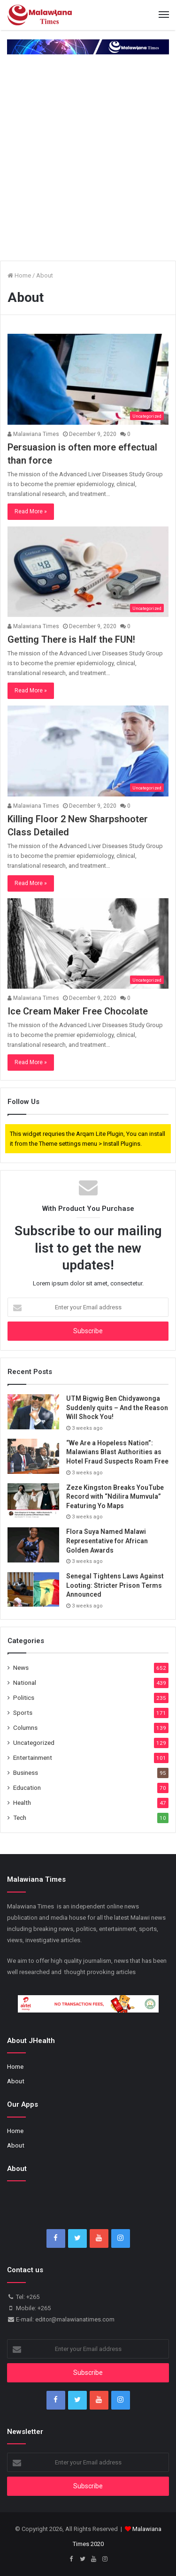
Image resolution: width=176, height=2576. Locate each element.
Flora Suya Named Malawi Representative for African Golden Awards (107, 1541)
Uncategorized (33, 1742)
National (24, 1682)
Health (22, 1802)
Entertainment (32, 1757)
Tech (19, 1817)
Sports (22, 1712)
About (15, 2081)
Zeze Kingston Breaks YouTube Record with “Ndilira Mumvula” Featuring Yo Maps (115, 1497)
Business (25, 1772)
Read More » (31, 511)
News (21, 1667)
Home (19, 275)
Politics (23, 1697)
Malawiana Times (33, 434)
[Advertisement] (88, 166)
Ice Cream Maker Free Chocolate (78, 1011)
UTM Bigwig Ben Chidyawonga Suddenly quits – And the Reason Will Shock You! (117, 1407)
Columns (25, 1727)
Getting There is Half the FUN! (71, 639)
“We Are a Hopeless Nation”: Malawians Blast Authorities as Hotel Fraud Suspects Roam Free (117, 1452)
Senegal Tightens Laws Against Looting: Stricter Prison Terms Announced (115, 1585)
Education (27, 1787)
